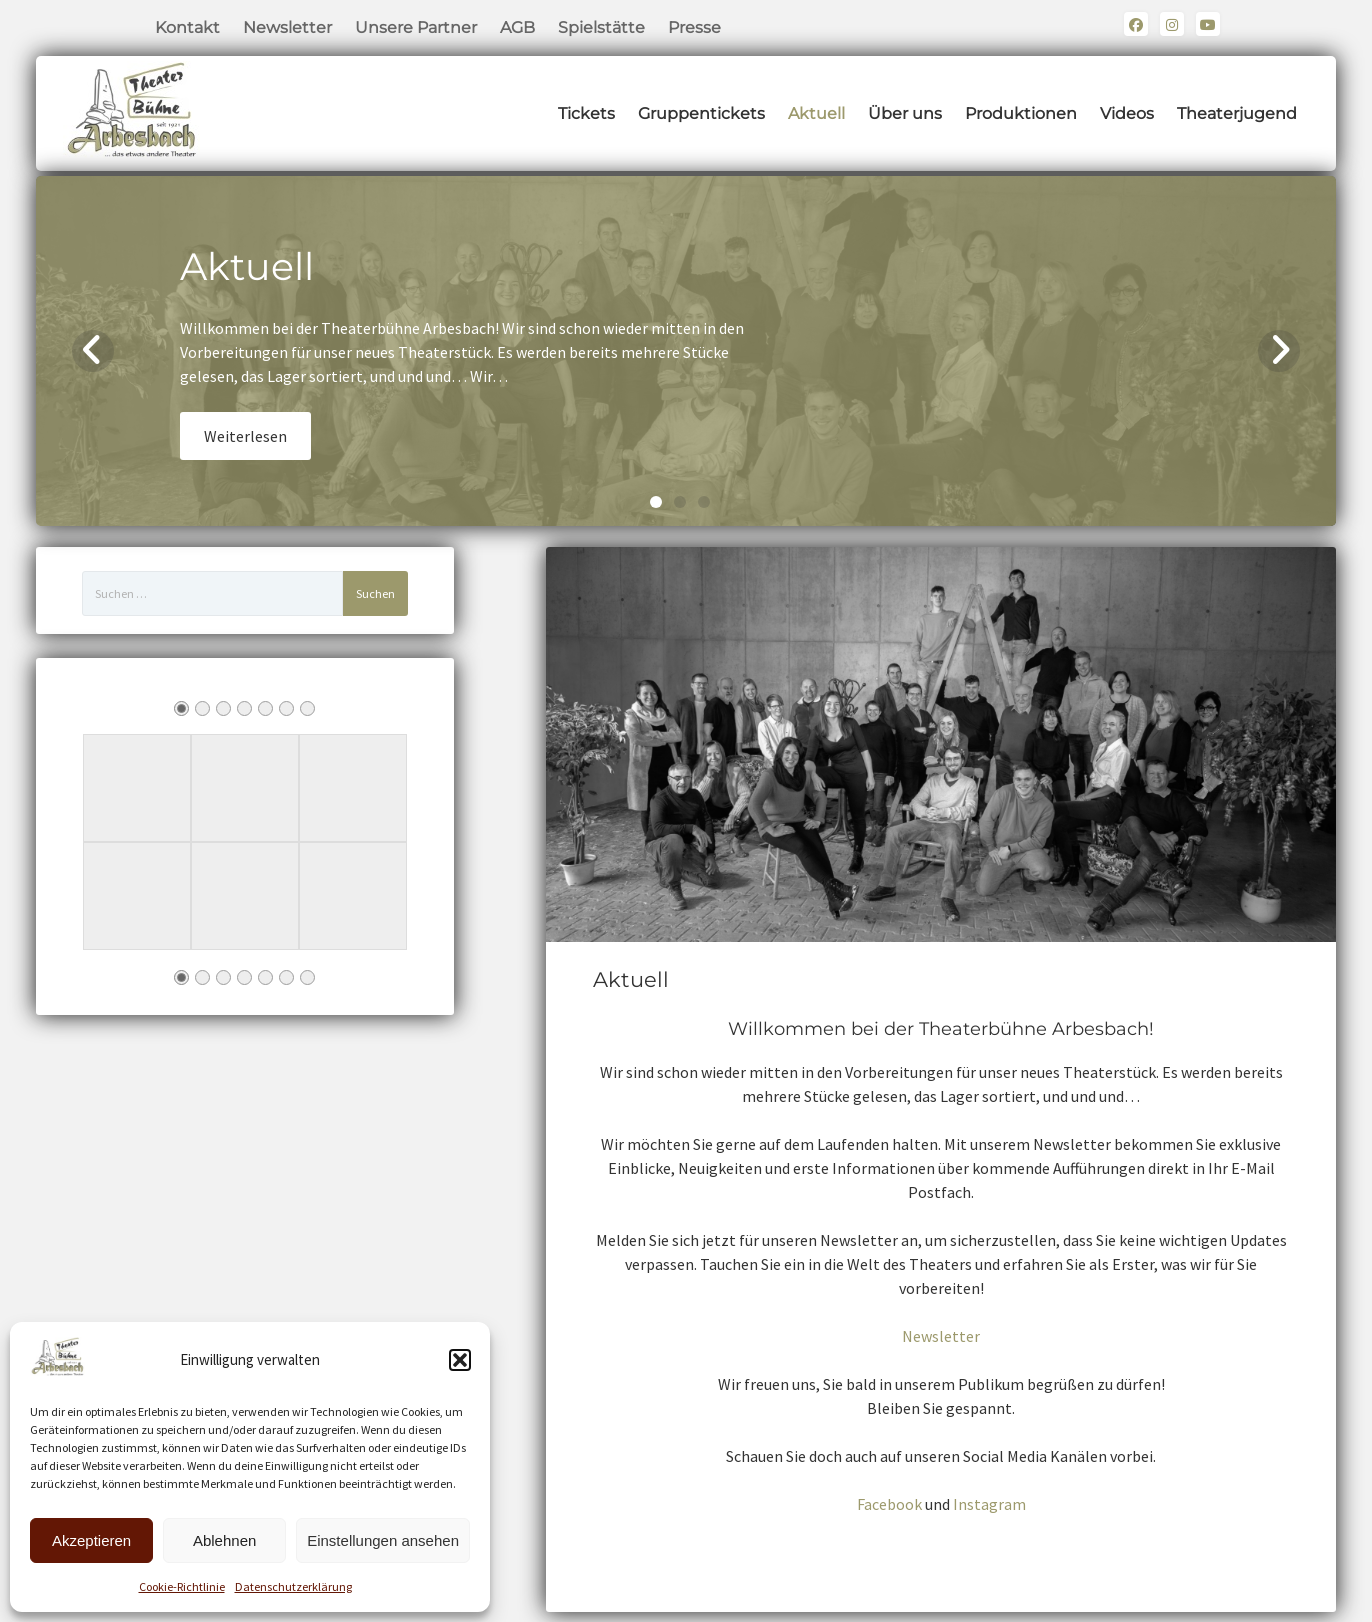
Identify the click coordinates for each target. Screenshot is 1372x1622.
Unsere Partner (416, 27)
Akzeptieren (91, 1540)
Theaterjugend (1237, 113)
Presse (694, 27)
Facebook (889, 1504)
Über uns (905, 113)
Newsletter (287, 27)
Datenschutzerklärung (293, 1586)
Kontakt (187, 27)
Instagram (989, 1504)
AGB (517, 27)
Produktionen (1021, 113)
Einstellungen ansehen (383, 1540)
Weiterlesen (245, 436)
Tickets (586, 113)
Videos (1127, 113)
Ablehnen (224, 1540)
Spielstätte (601, 27)
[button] (460, 1360)
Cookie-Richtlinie (182, 1586)
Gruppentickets (701, 113)
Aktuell (816, 113)
